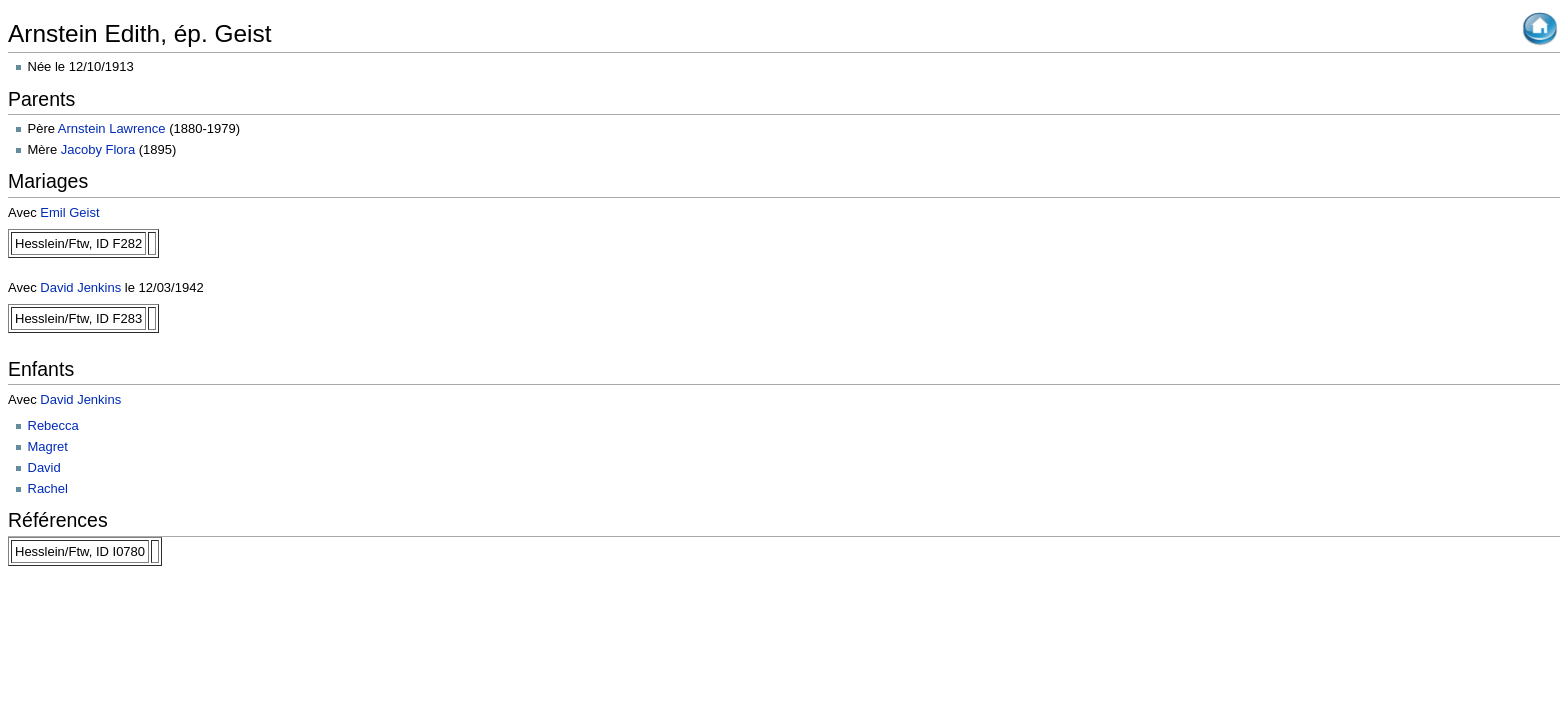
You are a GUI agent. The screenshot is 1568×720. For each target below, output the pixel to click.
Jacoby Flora (98, 149)
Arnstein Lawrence (112, 128)
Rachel (48, 488)
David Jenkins (80, 287)
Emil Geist (69, 212)
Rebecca (53, 425)
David (44, 467)
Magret (48, 446)
